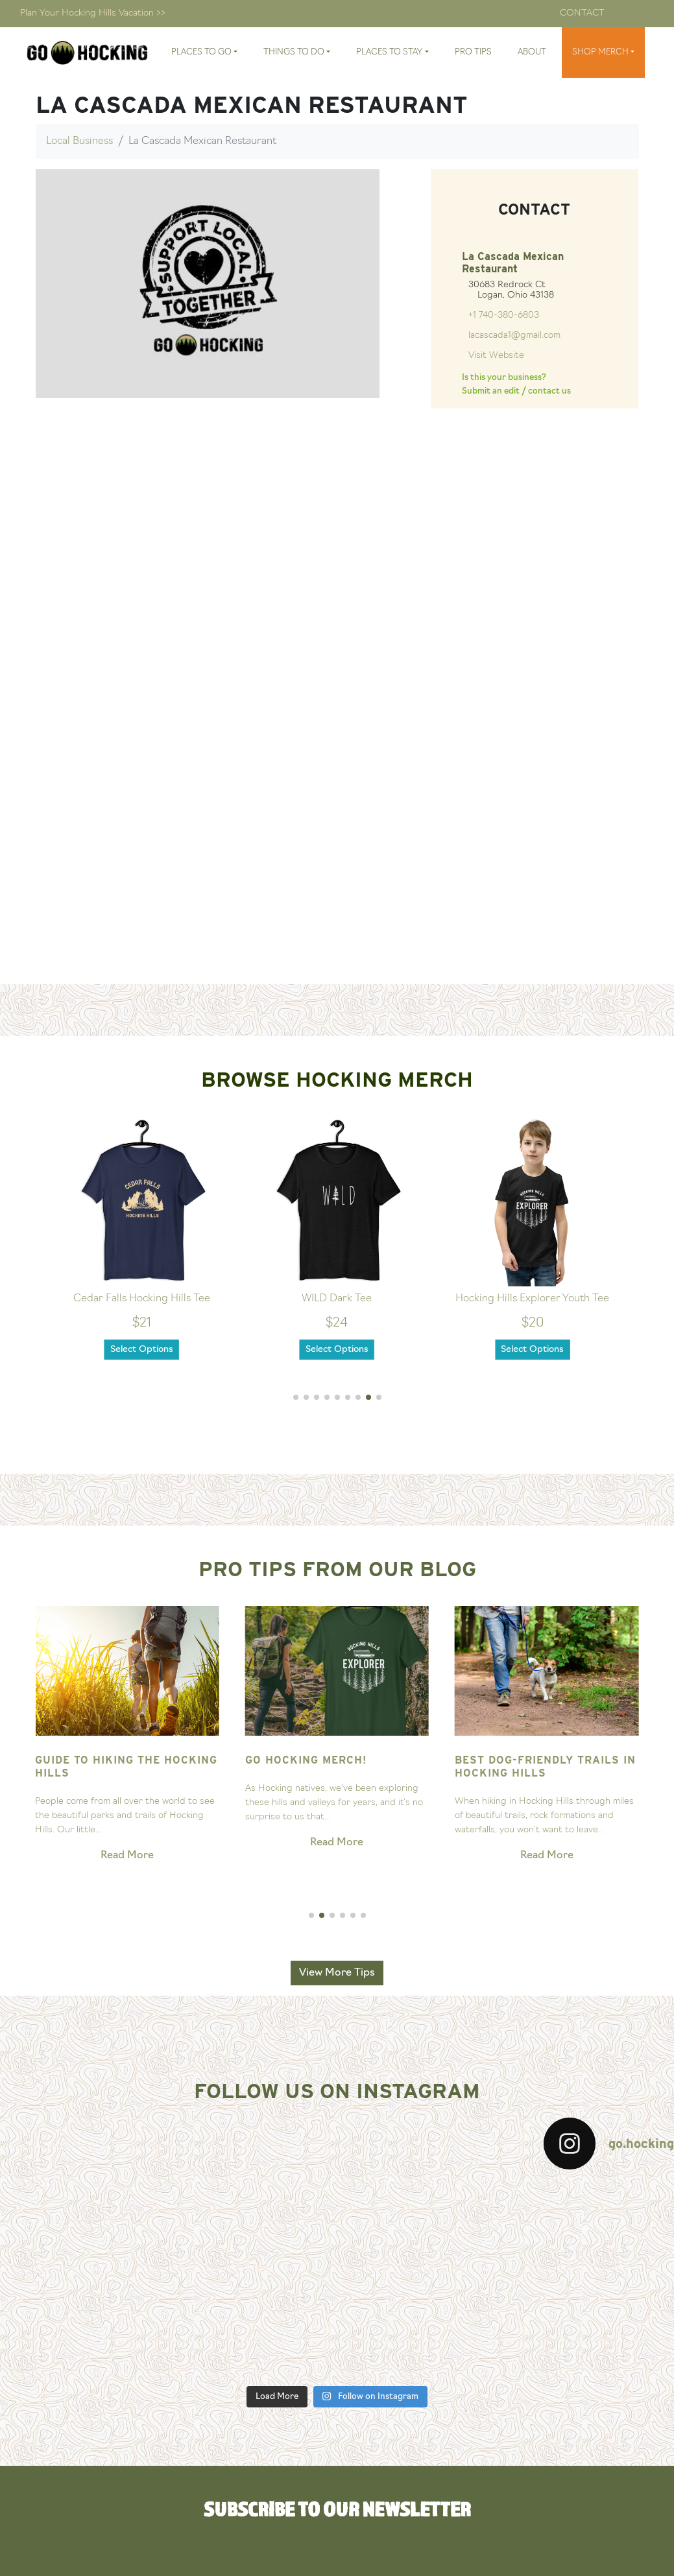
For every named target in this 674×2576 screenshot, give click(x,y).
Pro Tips (473, 52)
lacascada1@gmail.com (514, 335)
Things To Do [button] (293, 52)
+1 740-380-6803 (503, 315)
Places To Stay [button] (389, 52)
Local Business (79, 141)
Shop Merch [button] (600, 52)
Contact (582, 13)
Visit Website (496, 355)
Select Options (141, 1349)
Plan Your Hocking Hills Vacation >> (92, 13)
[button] (295, 1397)
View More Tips (337, 1973)
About (532, 52)
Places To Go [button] (201, 52)
